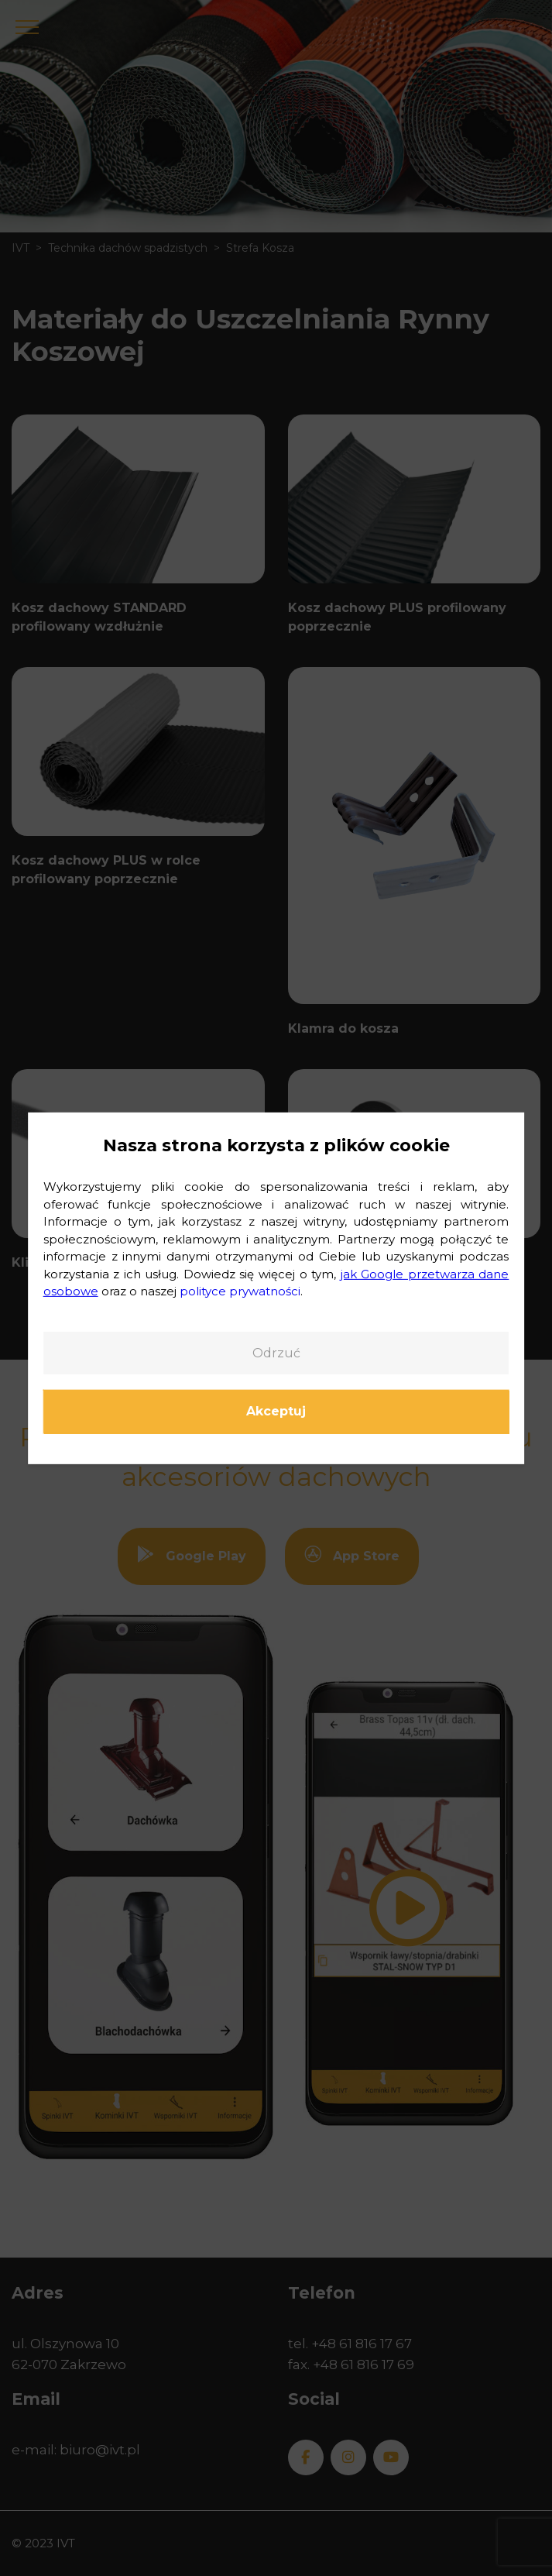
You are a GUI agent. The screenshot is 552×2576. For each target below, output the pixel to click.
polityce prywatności (240, 1291)
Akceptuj (276, 1411)
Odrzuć (276, 1352)
